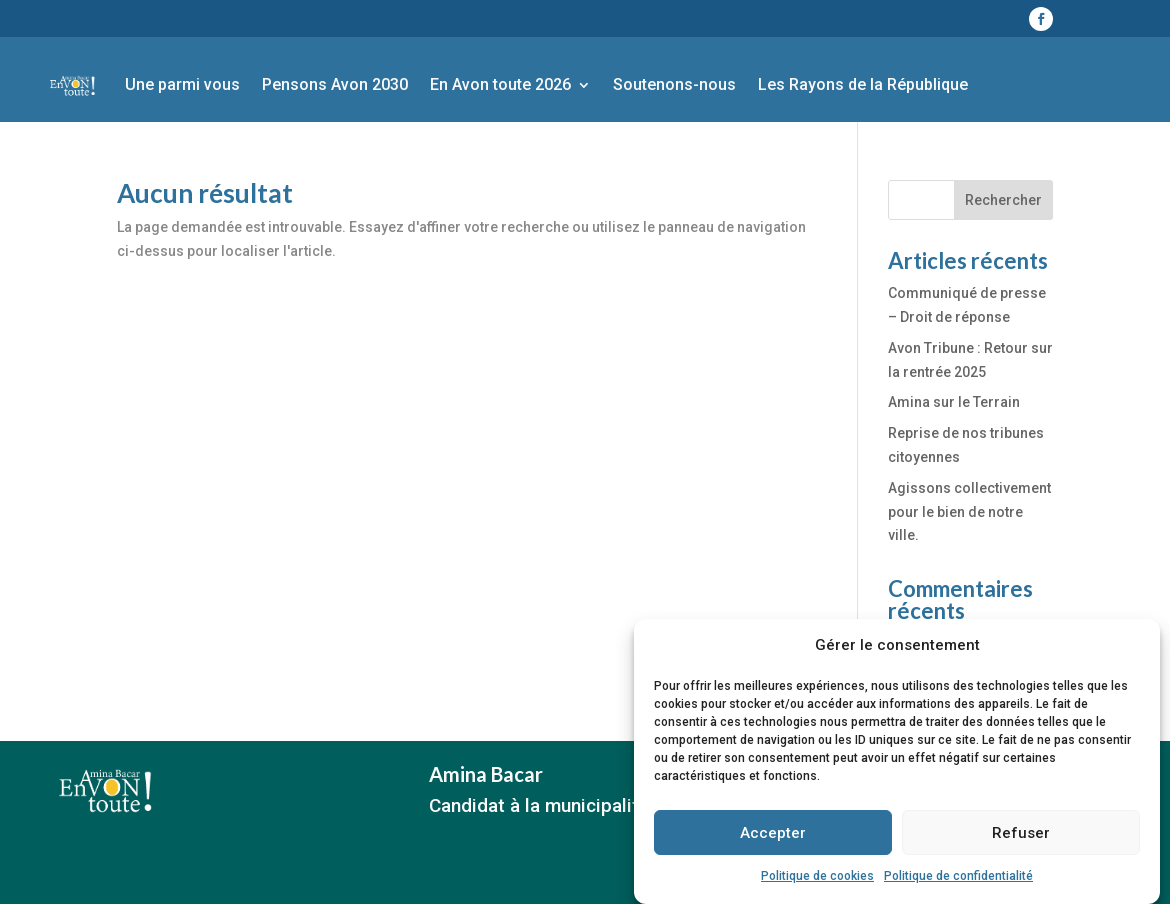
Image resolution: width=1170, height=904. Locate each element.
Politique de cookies (817, 885)
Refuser (1021, 842)
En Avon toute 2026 (500, 84)
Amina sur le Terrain (954, 402)
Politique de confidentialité (958, 885)
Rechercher (1003, 200)
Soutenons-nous (674, 84)
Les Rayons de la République (863, 84)
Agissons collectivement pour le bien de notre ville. (969, 512)
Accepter (773, 842)
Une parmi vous (182, 84)
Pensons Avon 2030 (335, 84)
